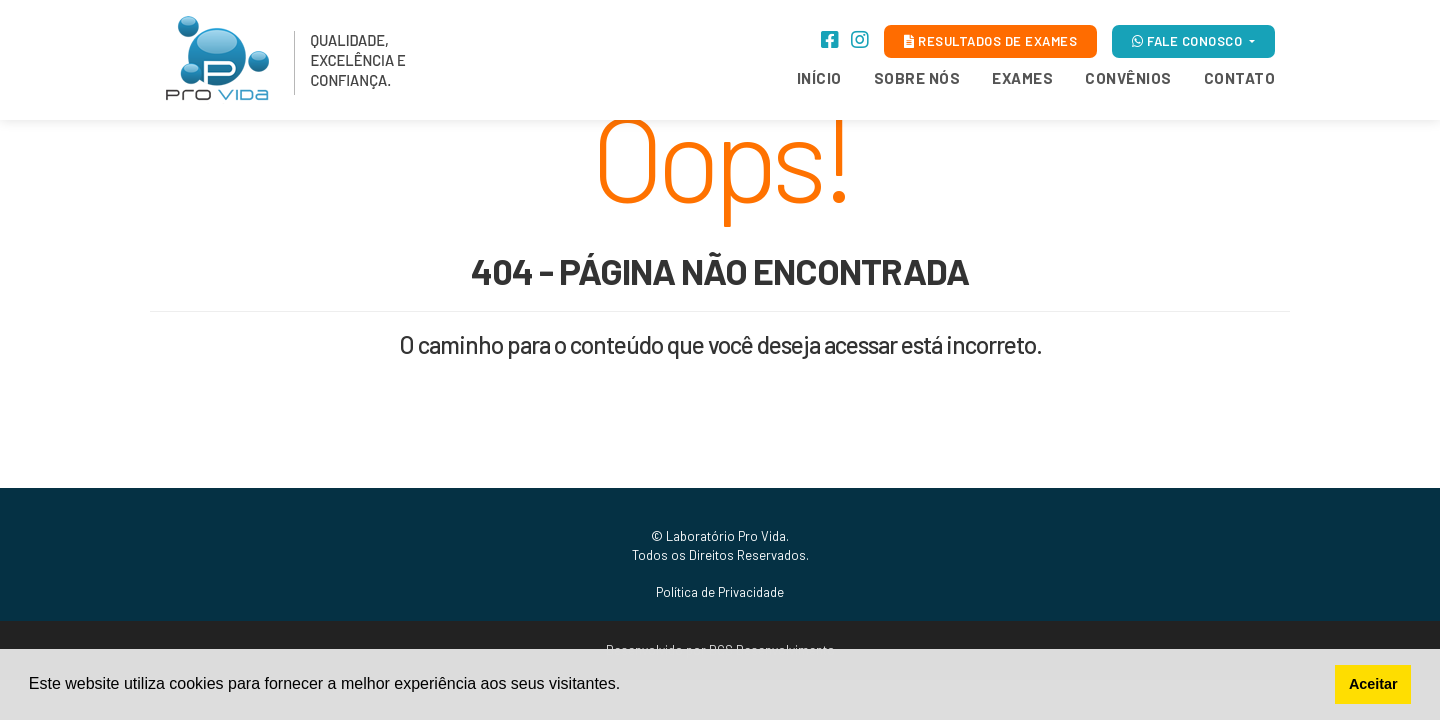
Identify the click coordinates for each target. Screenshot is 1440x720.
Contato (1240, 78)
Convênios (1128, 78)
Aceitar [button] (1373, 684)
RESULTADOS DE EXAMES (990, 41)
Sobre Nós (917, 78)
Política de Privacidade (720, 592)
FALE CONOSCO (1189, 41)
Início (819, 78)
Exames (1022, 78)
